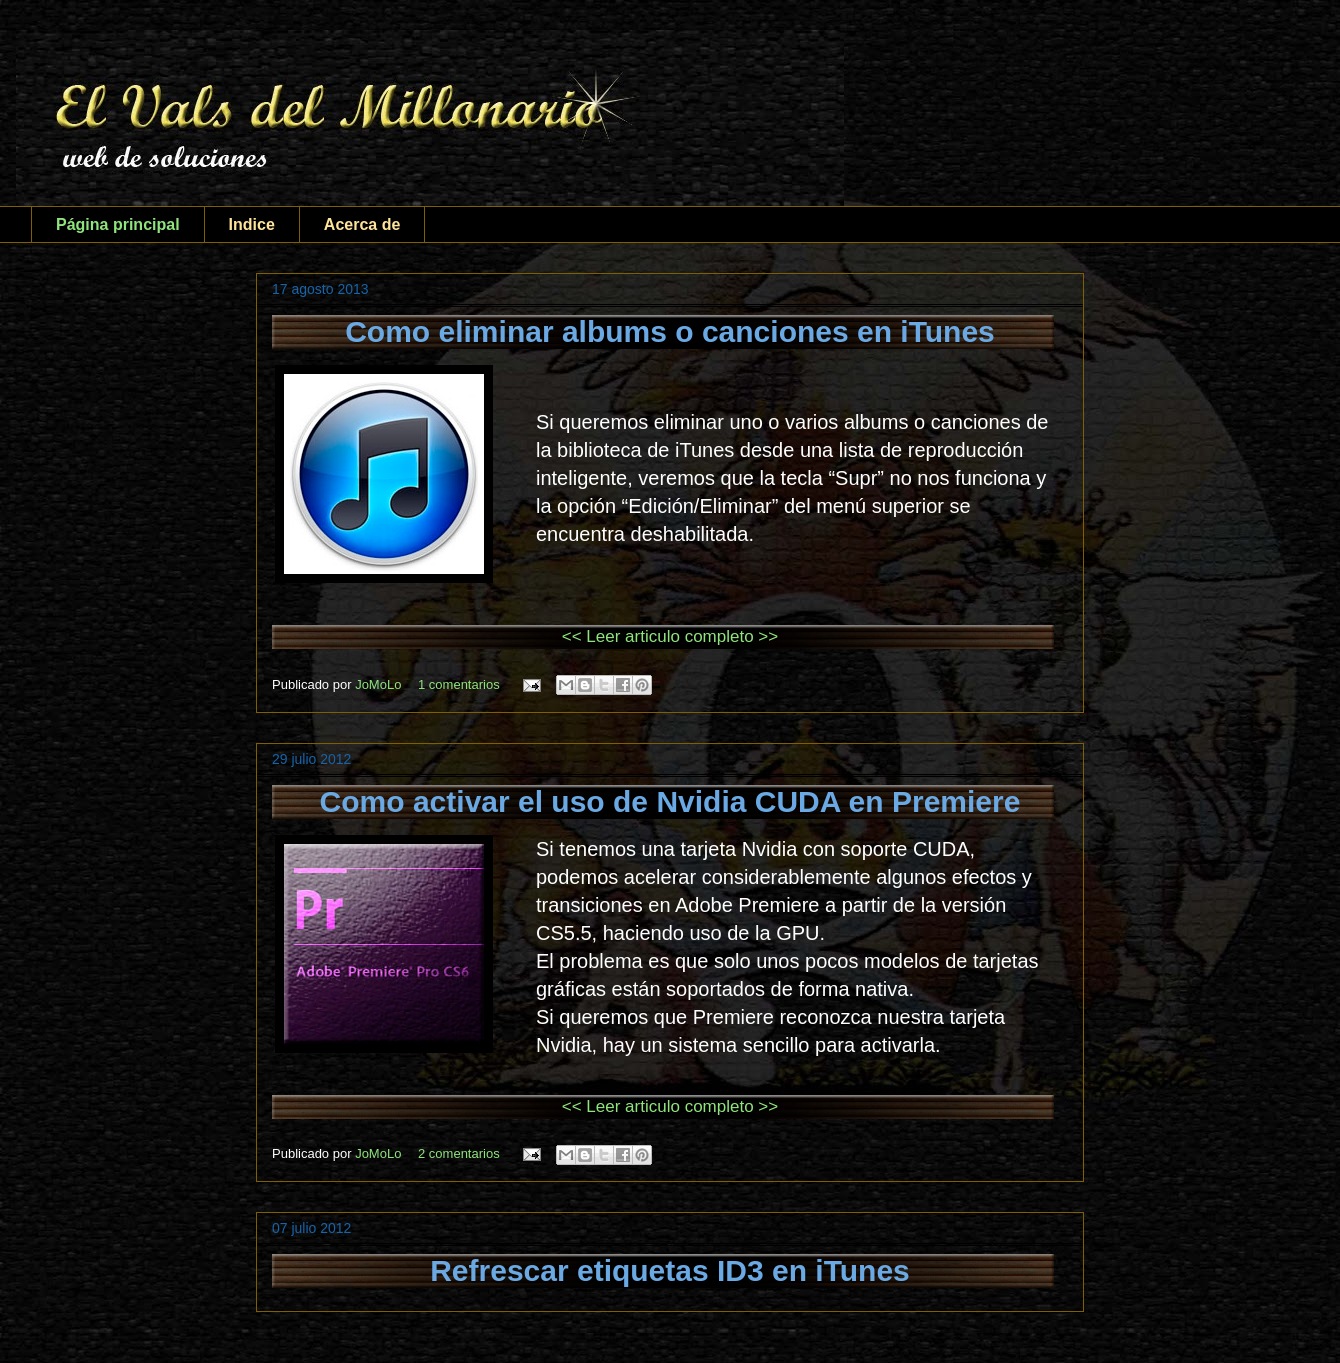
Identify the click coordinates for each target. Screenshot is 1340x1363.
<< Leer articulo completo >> (670, 636)
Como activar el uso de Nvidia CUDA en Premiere (670, 801)
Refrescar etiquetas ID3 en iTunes (670, 1270)
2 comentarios (459, 1153)
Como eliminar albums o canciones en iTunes (670, 331)
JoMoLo (380, 684)
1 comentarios (459, 684)
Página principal (118, 224)
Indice (252, 224)
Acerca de (362, 224)
